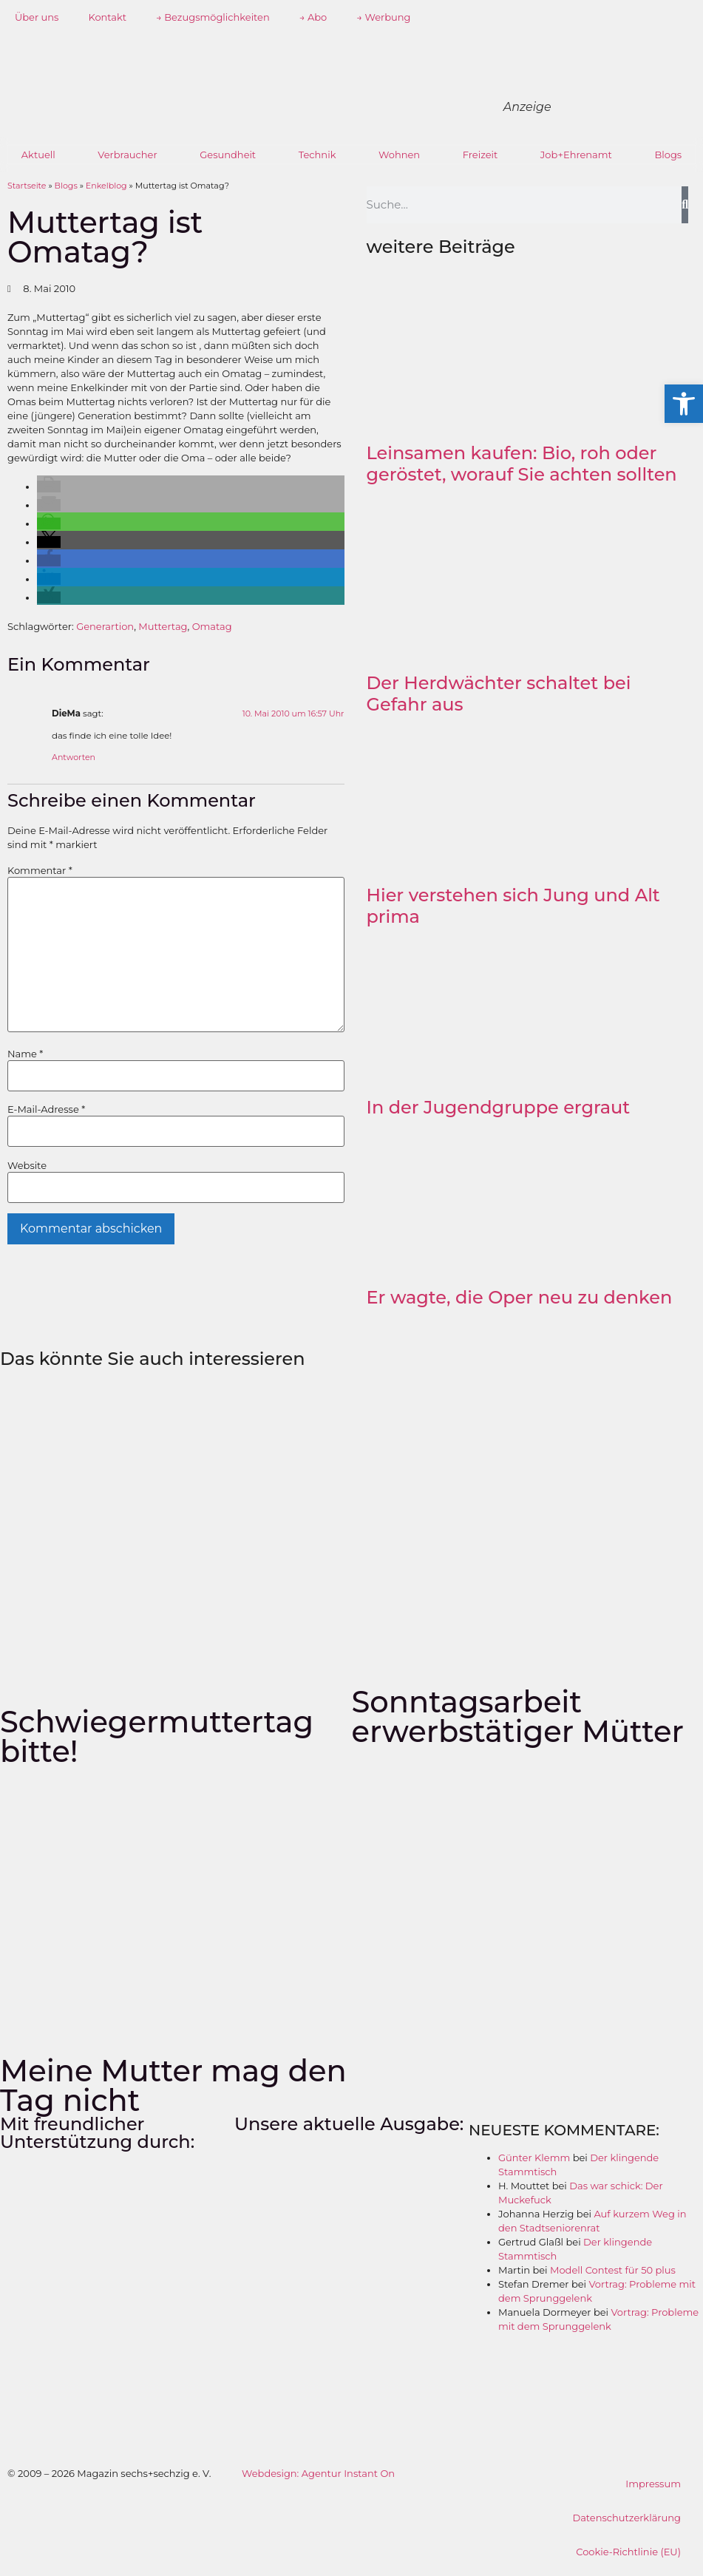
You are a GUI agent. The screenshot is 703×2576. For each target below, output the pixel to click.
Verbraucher (127, 154)
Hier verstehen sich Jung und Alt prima (513, 905)
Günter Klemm (534, 2157)
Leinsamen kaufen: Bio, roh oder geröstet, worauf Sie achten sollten (522, 463)
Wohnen (399, 154)
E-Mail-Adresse (46, 1109)
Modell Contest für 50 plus (613, 2270)
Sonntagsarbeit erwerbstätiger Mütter (518, 1716)
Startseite (27, 185)
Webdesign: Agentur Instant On (318, 2473)
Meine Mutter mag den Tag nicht (173, 2085)
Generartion (105, 626)
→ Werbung (383, 17)
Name (25, 1054)
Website (27, 1165)
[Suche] (685, 204)
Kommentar (39, 870)
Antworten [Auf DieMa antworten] (73, 757)
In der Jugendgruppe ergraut (499, 1107)
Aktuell (38, 154)
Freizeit (480, 154)
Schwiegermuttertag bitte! (156, 1736)
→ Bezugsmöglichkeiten (213, 17)
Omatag (212, 626)
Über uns (36, 17)
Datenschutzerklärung (626, 2518)
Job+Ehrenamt (576, 154)
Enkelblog (106, 185)
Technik (317, 154)
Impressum (653, 2483)
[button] (49, 486)
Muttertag (162, 626)
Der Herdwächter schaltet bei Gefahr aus (499, 693)
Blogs (668, 154)
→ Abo (313, 17)
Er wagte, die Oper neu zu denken (520, 1297)
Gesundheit (228, 154)
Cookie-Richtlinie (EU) (628, 2552)
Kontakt (107, 17)
